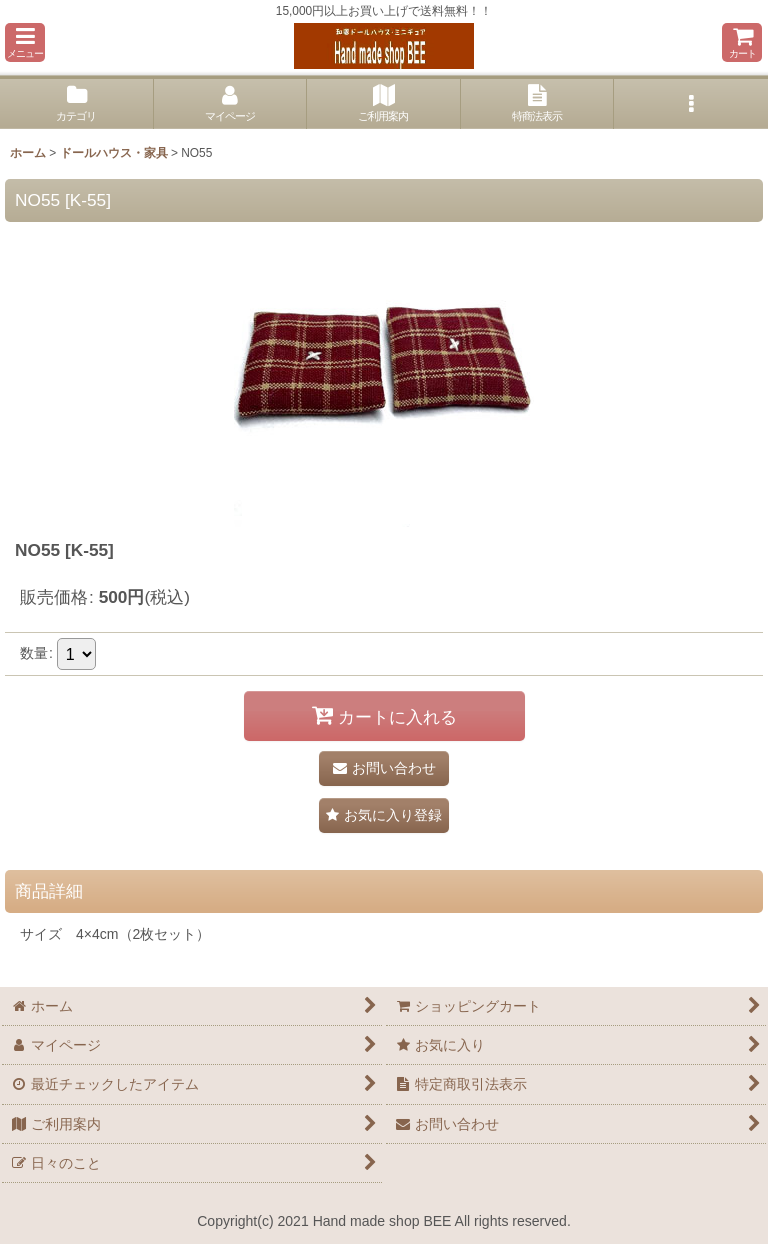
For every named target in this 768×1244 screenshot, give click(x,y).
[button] (25, 42)
